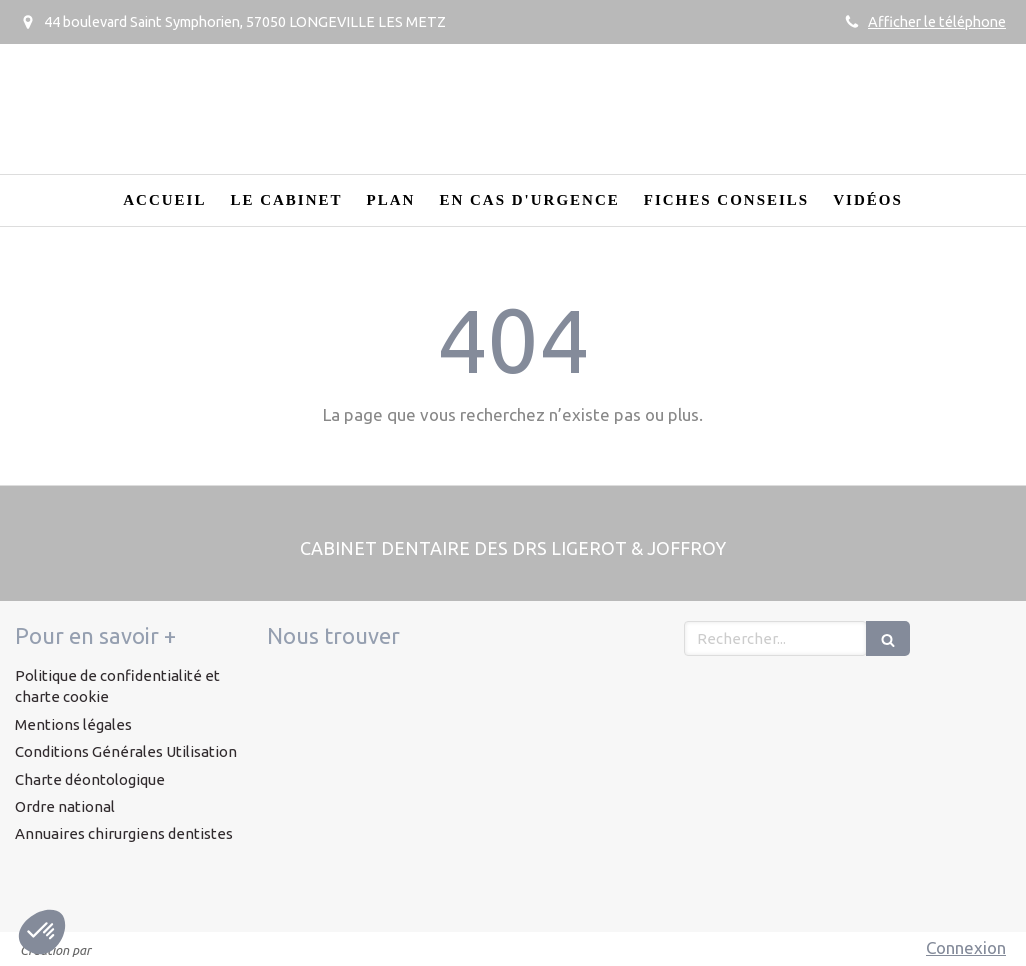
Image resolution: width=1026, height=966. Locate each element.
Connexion (966, 947)
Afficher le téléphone (937, 22)
